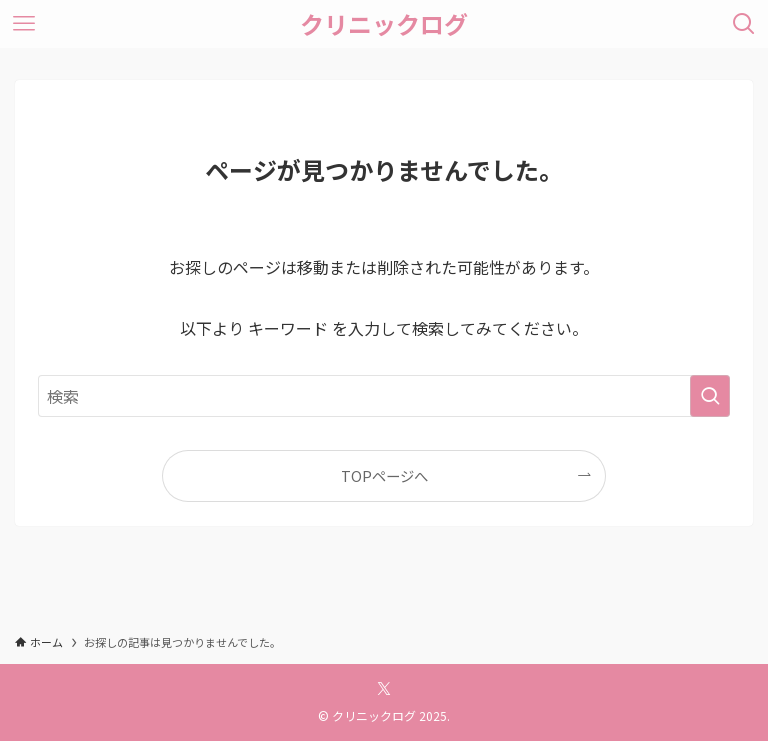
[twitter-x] (384, 689)
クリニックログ (384, 24)
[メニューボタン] (24, 24)
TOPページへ (384, 475)
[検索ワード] (383, 396)
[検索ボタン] (744, 24)
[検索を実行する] (710, 396)
